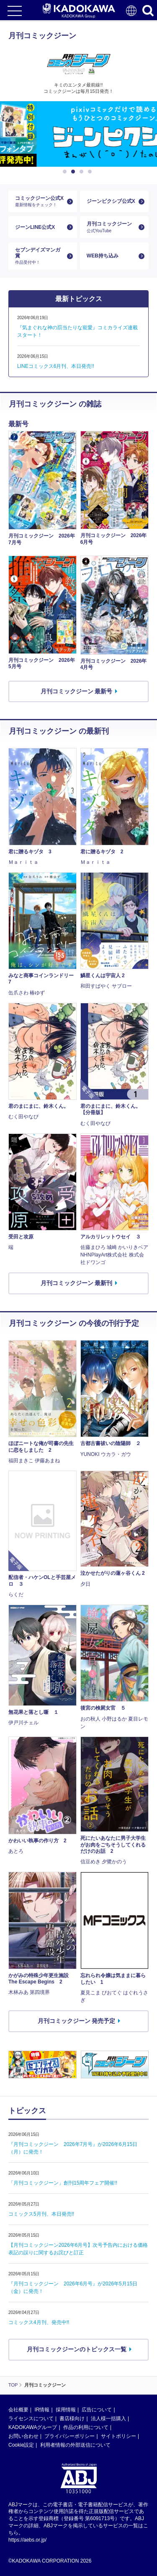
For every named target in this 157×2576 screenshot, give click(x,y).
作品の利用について (85, 2427)
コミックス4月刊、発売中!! (38, 2322)
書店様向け (72, 2418)
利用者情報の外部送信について (75, 2445)
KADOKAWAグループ (32, 2427)
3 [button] (83, 172)
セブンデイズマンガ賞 (39, 256)
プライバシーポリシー (69, 2436)
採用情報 (66, 2410)
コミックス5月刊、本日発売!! (41, 2214)
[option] (78, 134)
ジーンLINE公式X (35, 227)
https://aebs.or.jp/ (27, 2540)
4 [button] (91, 172)
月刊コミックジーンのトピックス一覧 (76, 2349)
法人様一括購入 (108, 2418)
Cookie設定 (21, 2445)
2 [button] (74, 172)
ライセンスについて (31, 2418)
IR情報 (41, 2410)
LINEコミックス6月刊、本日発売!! (55, 366)
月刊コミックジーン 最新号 (77, 691)
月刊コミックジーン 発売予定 (77, 2020)
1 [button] (66, 172)
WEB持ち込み (102, 256)
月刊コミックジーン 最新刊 (77, 1283)
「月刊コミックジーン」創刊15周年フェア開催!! (62, 2183)
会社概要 (18, 2410)
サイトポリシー (118, 2436)
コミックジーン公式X (39, 201)
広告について (97, 2410)
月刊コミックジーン (111, 227)
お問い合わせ (23, 2436)
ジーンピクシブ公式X (111, 201)
